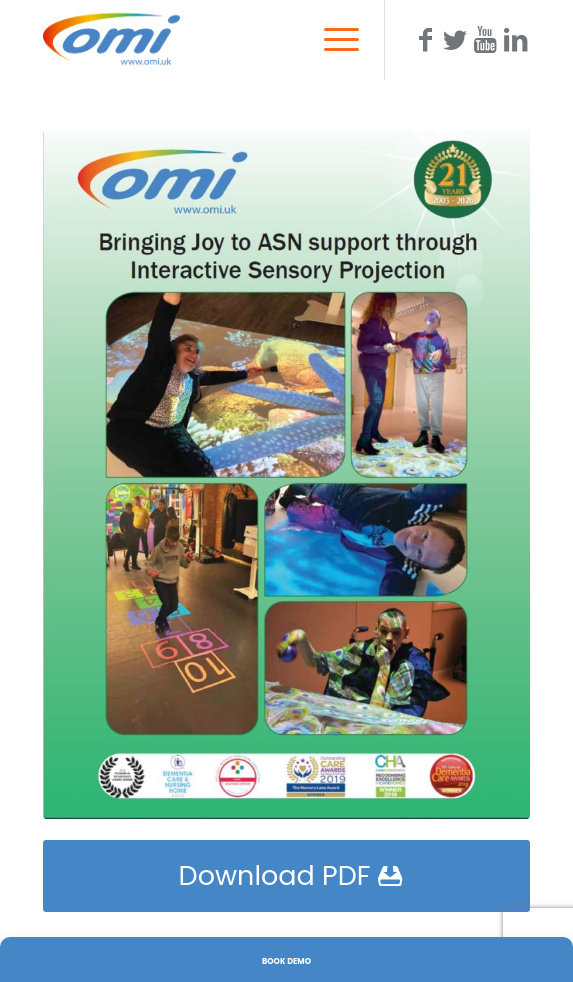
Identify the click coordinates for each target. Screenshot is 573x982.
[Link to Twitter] (455, 40)
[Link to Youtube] (485, 40)
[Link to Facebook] (425, 40)
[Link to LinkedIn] (515, 40)
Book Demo (286, 961)
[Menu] (331, 40)
